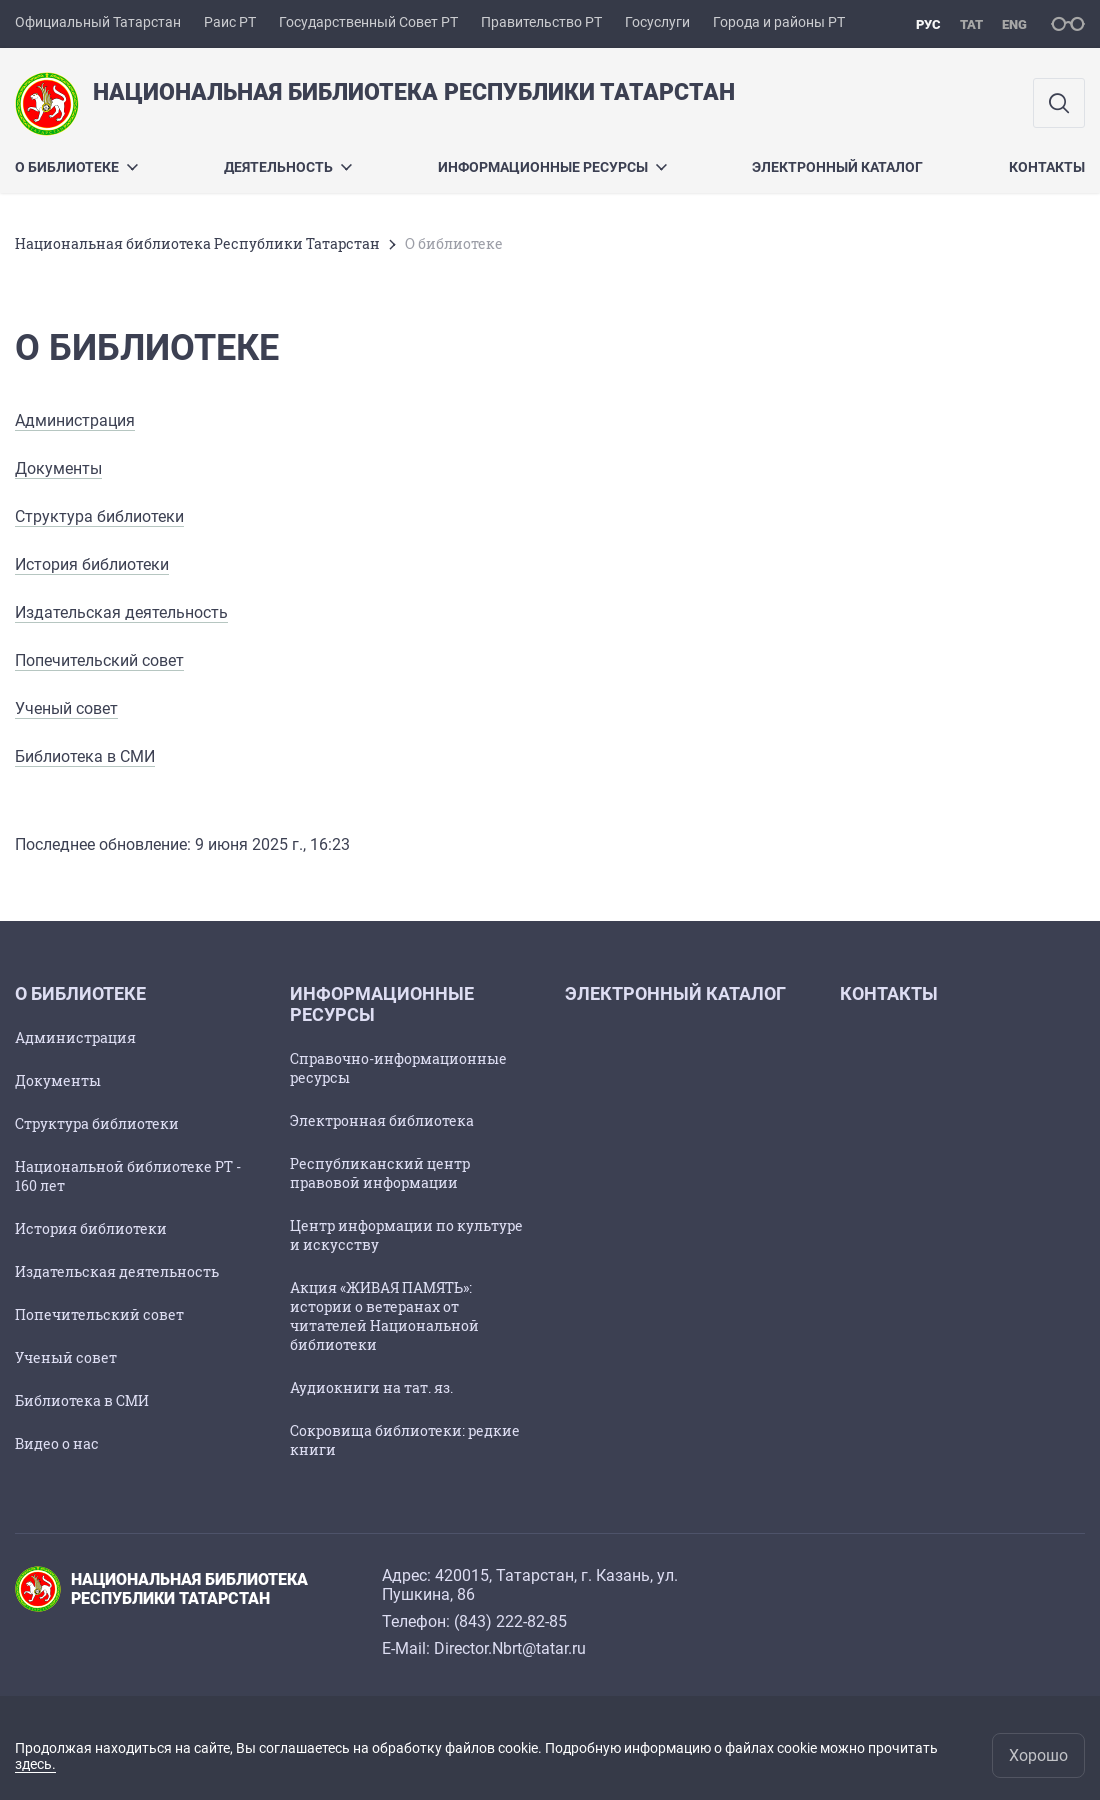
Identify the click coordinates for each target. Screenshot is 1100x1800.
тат (971, 24)
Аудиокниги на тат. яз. (371, 1387)
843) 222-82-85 (513, 1621)
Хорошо (1038, 1755)
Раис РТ (230, 22)
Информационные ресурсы (552, 167)
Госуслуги (657, 22)
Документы (58, 468)
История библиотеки (92, 564)
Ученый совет (66, 708)
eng (1014, 24)
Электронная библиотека (382, 1120)
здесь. (35, 1764)
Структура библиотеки (99, 516)
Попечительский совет (99, 660)
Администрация (75, 420)
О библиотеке (76, 167)
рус (928, 24)
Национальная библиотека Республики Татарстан (197, 243)
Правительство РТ (541, 22)
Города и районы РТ (779, 22)
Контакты (1047, 167)
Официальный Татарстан (98, 22)
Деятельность (288, 167)
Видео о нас (57, 1443)
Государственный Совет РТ (368, 22)
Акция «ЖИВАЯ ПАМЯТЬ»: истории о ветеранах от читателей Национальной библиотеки (384, 1316)
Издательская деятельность (121, 612)
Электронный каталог (837, 167)
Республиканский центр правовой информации (380, 1173)
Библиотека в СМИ (85, 756)
